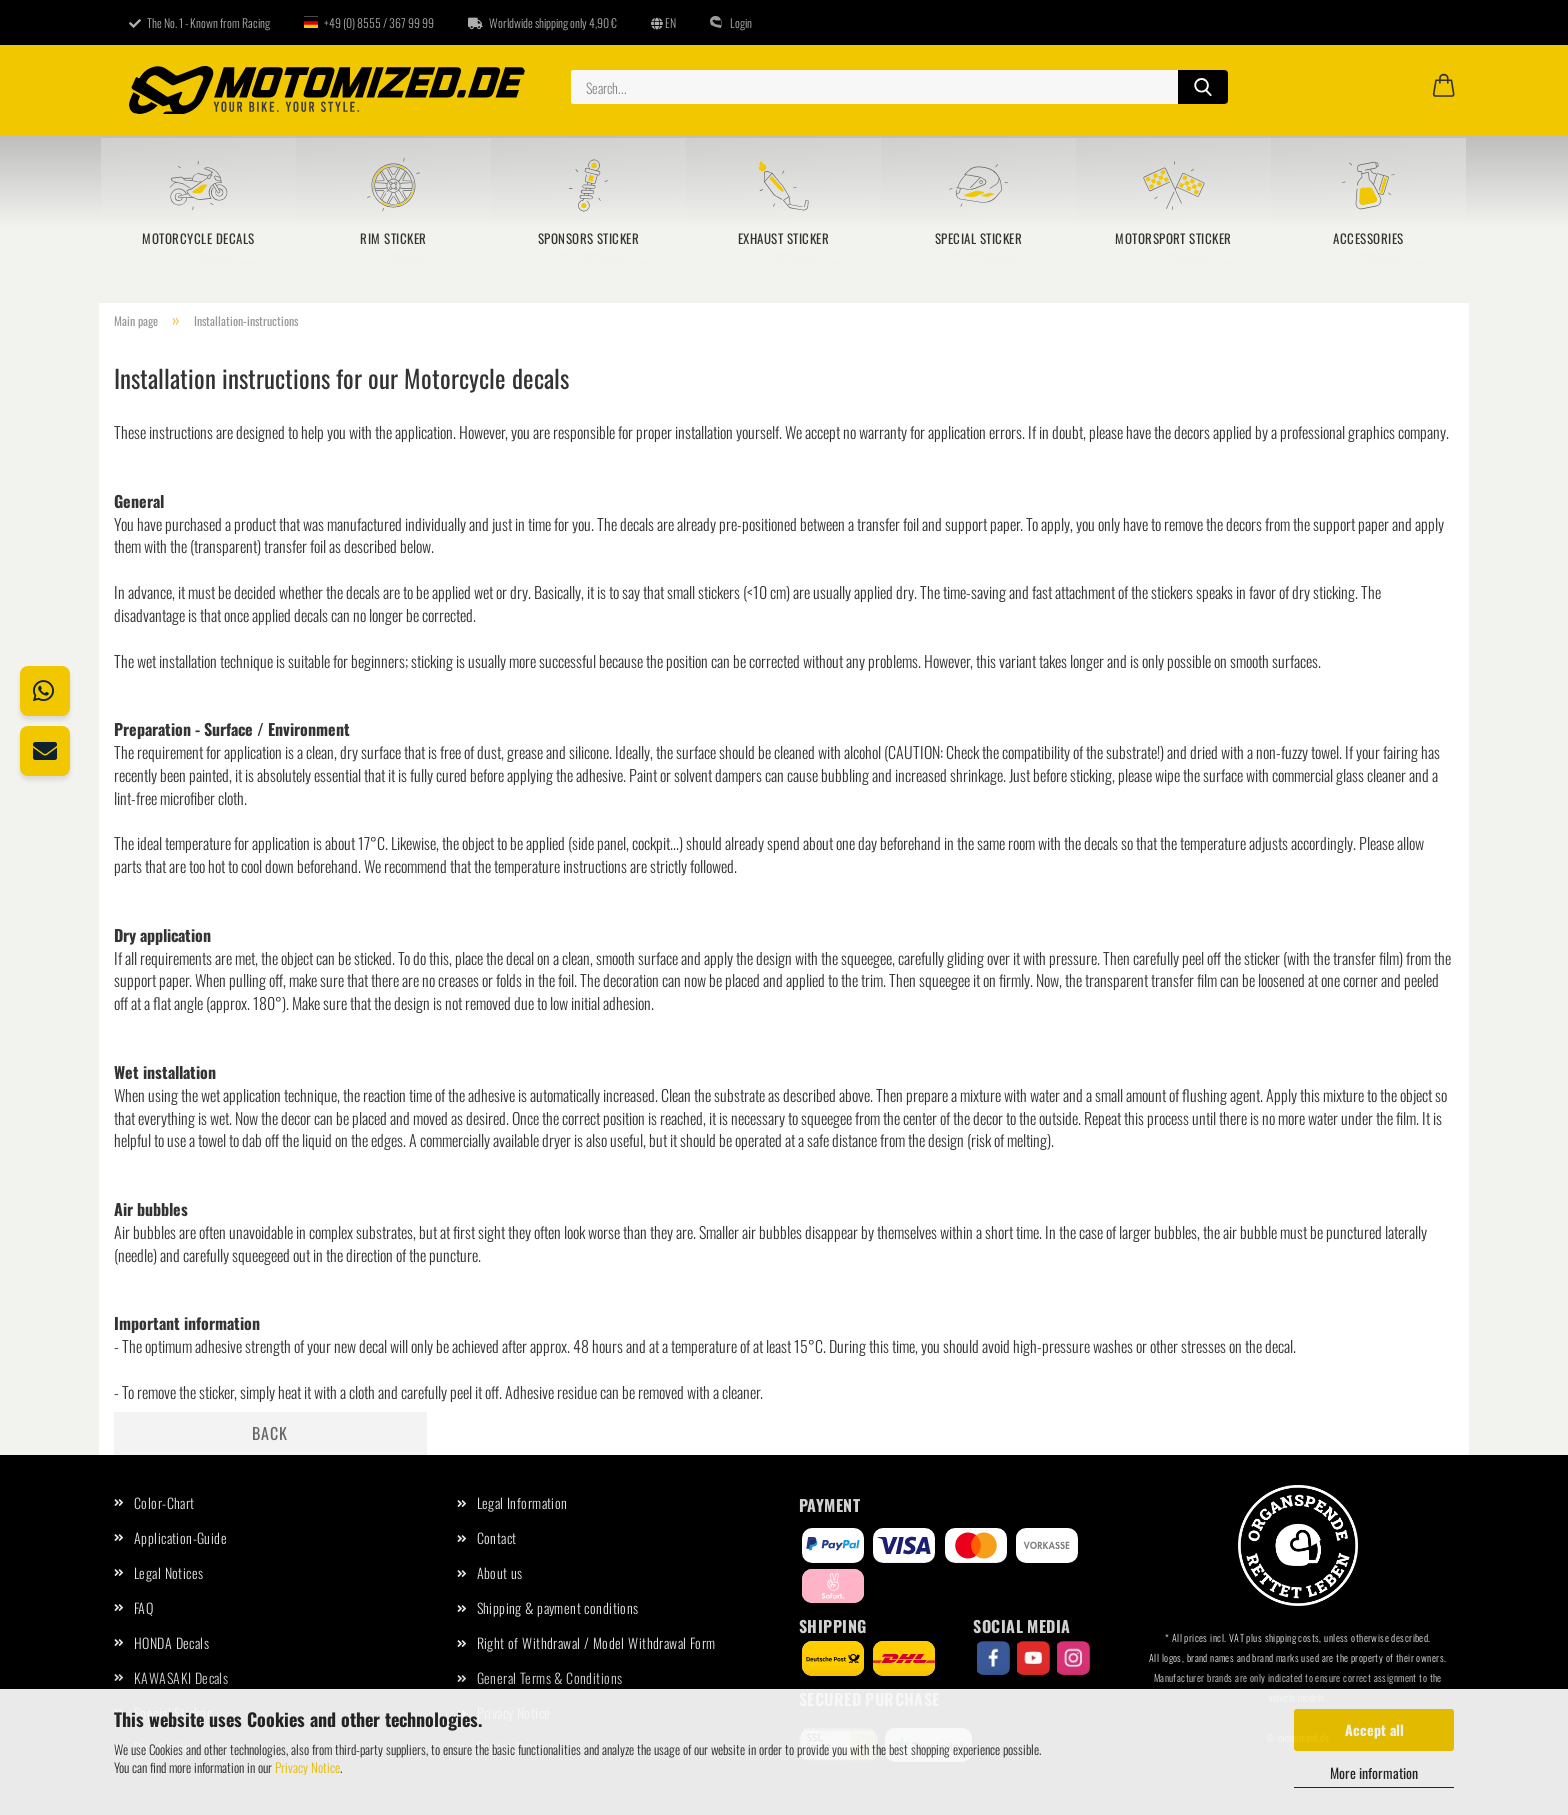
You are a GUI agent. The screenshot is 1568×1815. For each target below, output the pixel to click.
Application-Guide (180, 1537)
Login (731, 22)
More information (1374, 1772)
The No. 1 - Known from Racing (199, 22)
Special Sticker (978, 238)
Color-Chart (164, 1502)
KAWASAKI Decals (181, 1677)
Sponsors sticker (589, 238)
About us (500, 1572)
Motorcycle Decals (198, 238)
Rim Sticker (393, 238)
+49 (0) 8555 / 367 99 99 (369, 22)
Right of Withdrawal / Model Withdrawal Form (596, 1642)
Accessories (1368, 238)
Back (270, 1433)
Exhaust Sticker (783, 238)
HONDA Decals (171, 1642)
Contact (497, 1537)
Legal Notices (168, 1572)
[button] (1444, 87)
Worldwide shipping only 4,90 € (542, 22)
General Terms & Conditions (550, 1677)
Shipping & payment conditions (558, 1607)
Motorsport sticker (1173, 238)
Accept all (1374, 1729)
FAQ (143, 1607)
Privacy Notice (307, 1767)
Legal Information (522, 1502)
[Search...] (1203, 87)
